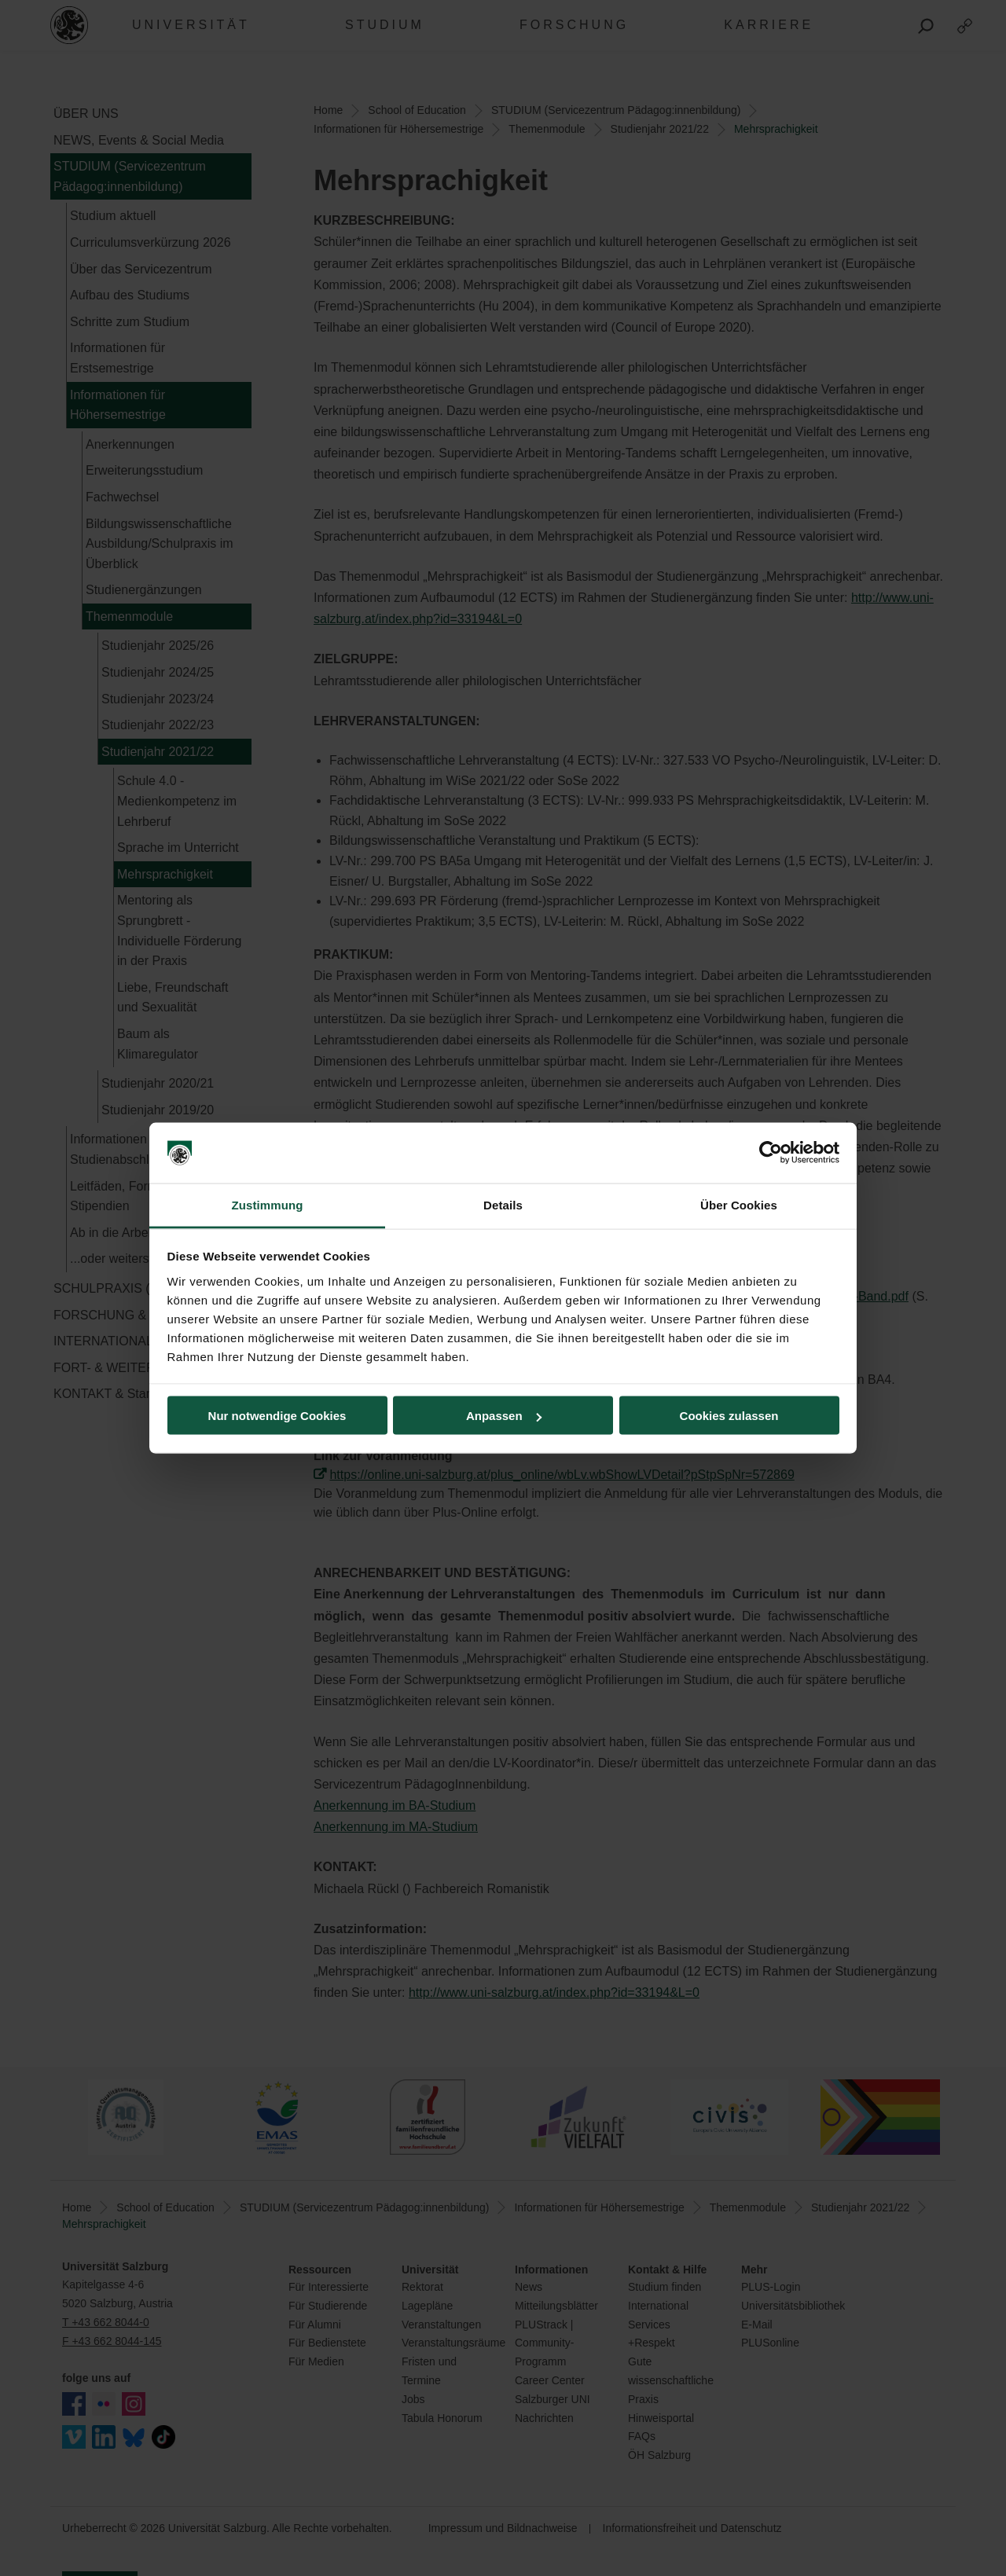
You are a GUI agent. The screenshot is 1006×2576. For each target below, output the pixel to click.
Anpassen (504, 1415)
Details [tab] (503, 1204)
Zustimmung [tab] (267, 1204)
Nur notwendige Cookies (277, 1415)
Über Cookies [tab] (738, 1204)
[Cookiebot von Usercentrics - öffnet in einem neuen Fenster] (770, 1153)
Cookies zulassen (729, 1415)
